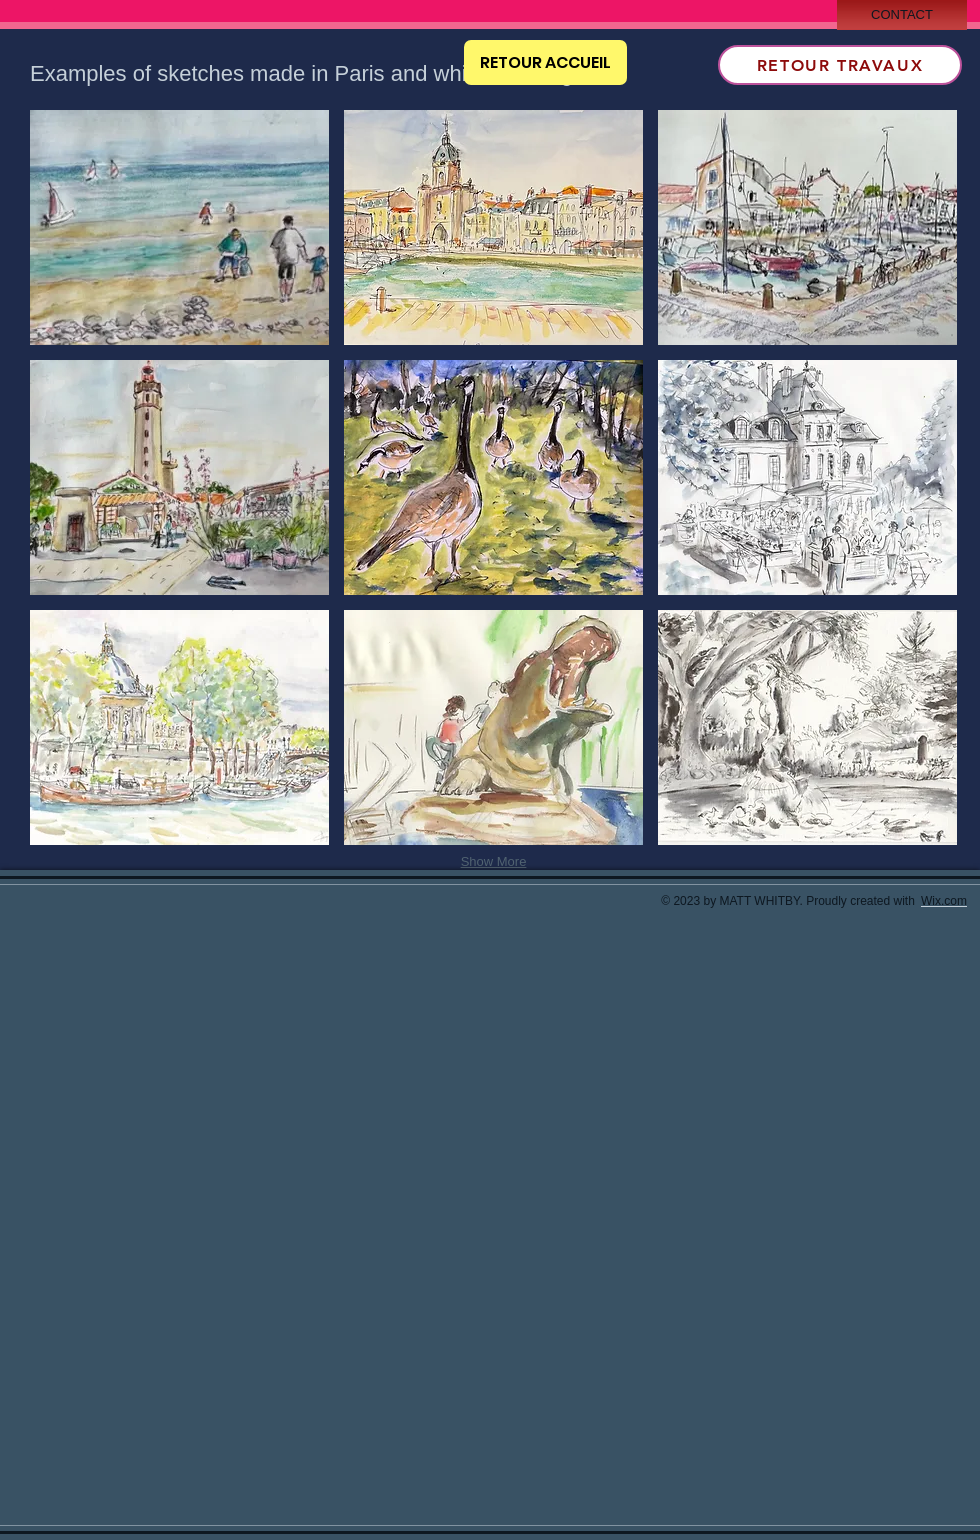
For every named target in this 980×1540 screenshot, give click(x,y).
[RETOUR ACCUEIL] (545, 62)
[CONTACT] (902, 15)
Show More (494, 861)
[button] (179, 227)
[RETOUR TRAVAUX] (840, 65)
